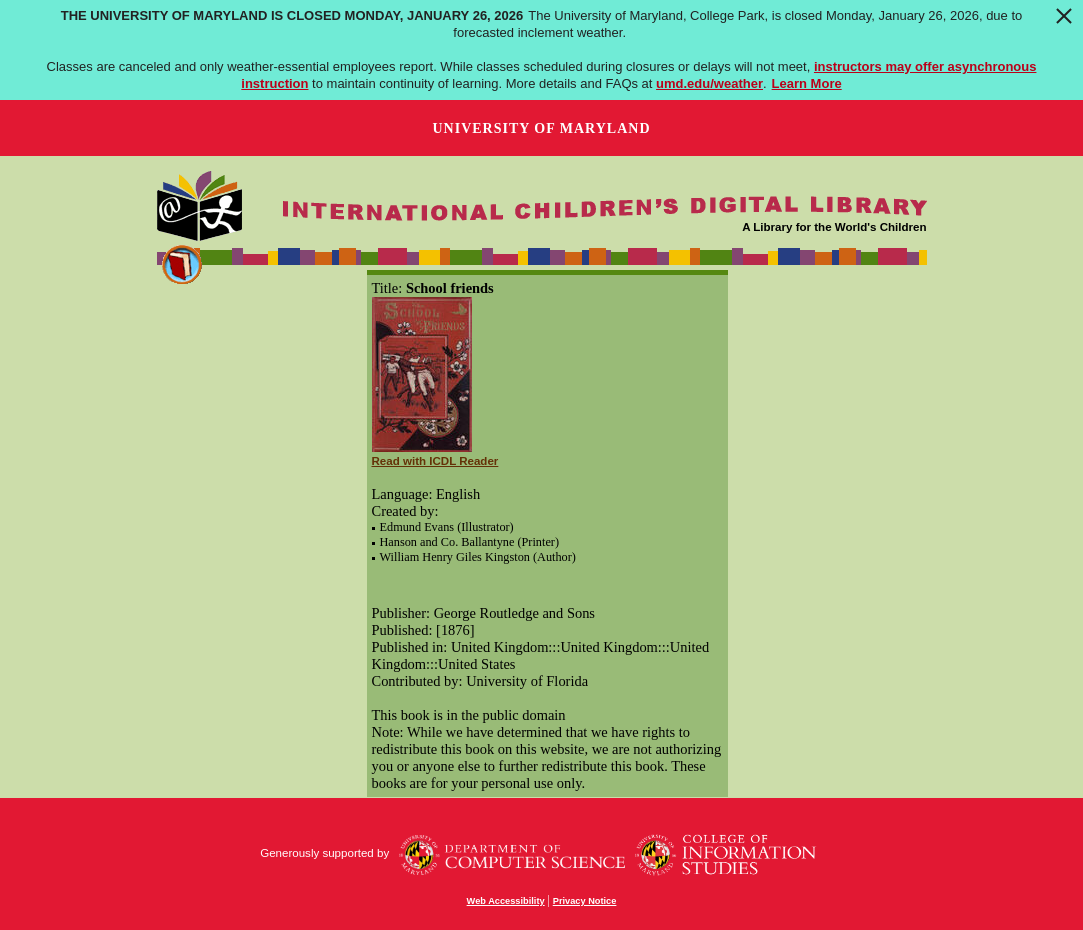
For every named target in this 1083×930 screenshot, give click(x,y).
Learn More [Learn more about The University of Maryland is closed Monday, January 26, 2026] (807, 83)
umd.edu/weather (709, 83)
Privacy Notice (585, 901)
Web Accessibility (506, 901)
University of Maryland (541, 128)
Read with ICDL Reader (435, 461)
